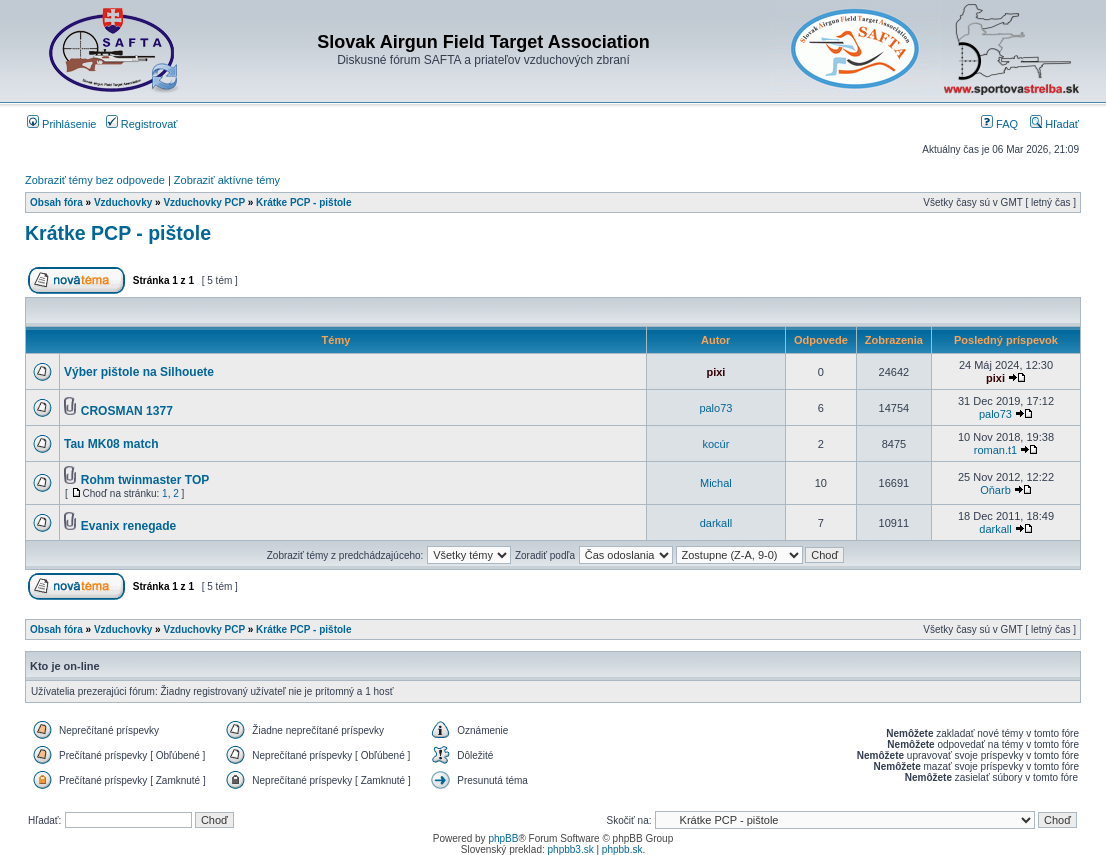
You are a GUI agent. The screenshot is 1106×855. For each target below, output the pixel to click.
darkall (716, 523)
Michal (716, 483)
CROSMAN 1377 (127, 411)
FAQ (999, 124)
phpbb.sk (622, 849)
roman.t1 (995, 450)
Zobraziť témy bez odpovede (95, 180)
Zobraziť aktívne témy (227, 180)
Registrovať (142, 124)
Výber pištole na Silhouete (139, 372)
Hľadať (1054, 124)
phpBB (503, 838)
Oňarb (995, 490)
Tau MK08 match (111, 444)
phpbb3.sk (571, 849)
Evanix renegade (128, 526)
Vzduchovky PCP (204, 202)
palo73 (715, 408)
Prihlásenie (61, 124)
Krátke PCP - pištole (303, 202)
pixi (715, 372)
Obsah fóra (56, 202)
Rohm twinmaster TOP (145, 480)
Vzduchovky (123, 202)
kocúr (715, 444)
